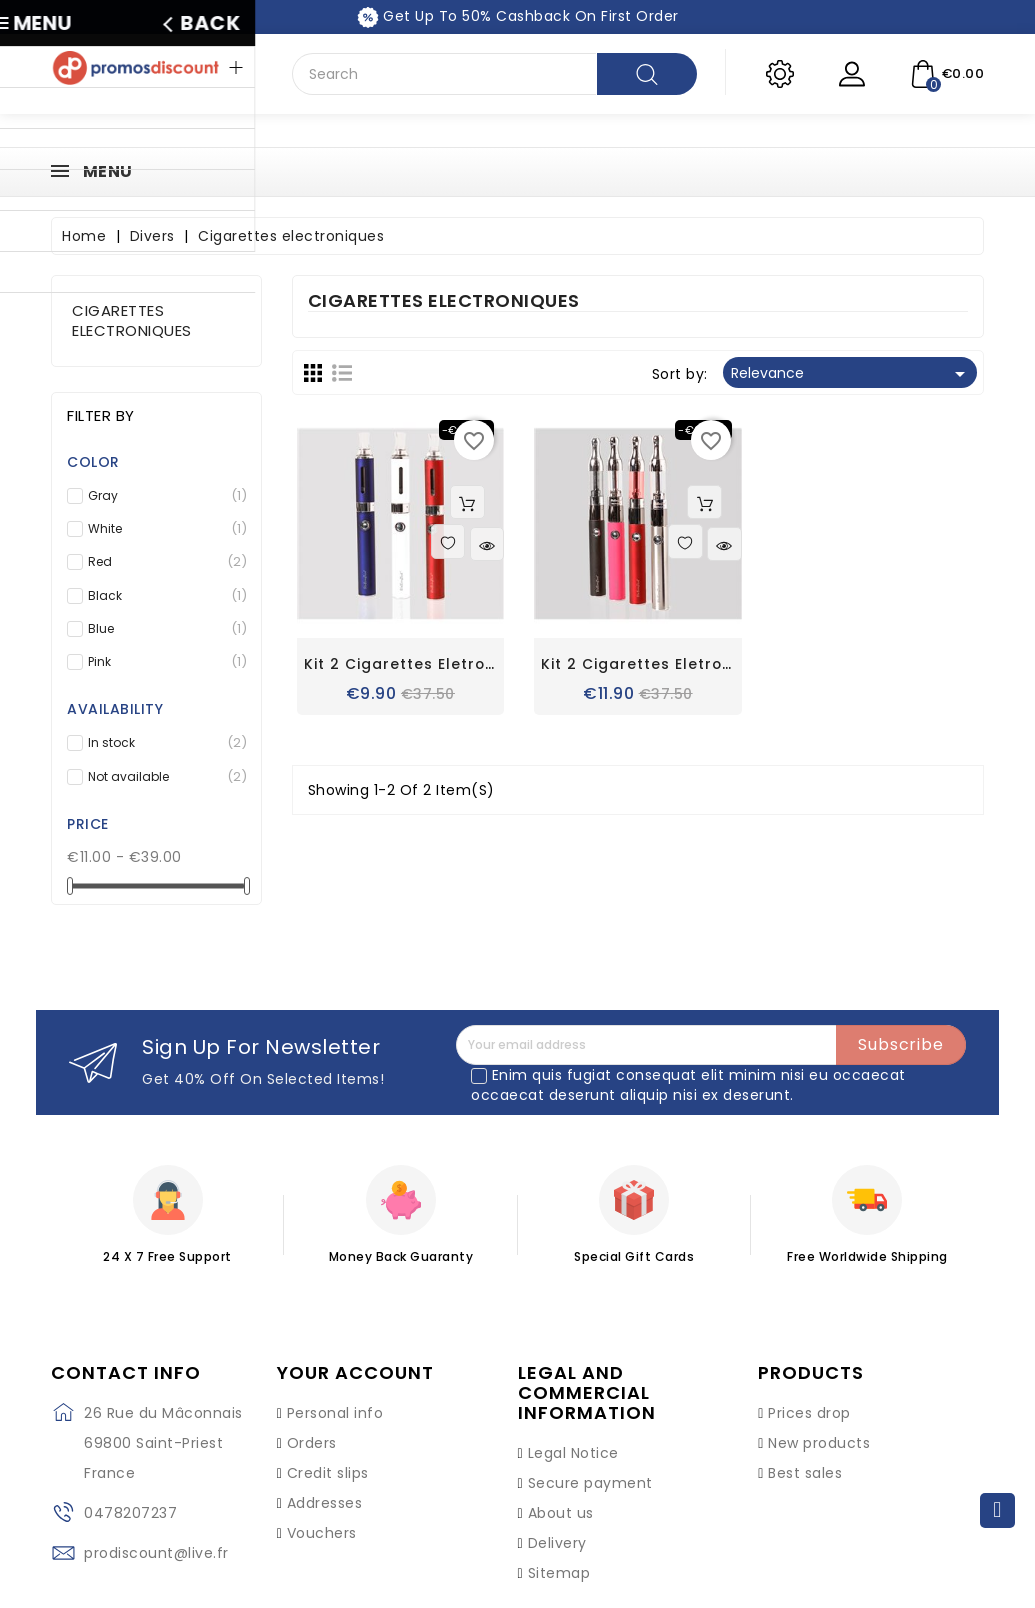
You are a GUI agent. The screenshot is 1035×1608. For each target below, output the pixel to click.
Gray (162, 496)
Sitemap (559, 1573)
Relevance (851, 374)
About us (561, 1513)
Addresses (325, 1503)
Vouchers (322, 1533)
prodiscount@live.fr (156, 1553)
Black (162, 596)
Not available (162, 777)
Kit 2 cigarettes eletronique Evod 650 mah (475, 665)
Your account (355, 1373)
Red (162, 562)
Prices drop (809, 1413)
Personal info (335, 1413)
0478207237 (130, 1513)
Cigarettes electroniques (132, 320)
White (162, 529)
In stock (162, 743)
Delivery (557, 1543)
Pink (162, 662)
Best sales (805, 1473)
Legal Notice (573, 1453)
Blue (162, 629)
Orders (312, 1443)
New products (819, 1443)
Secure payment (590, 1483)
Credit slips (328, 1473)
